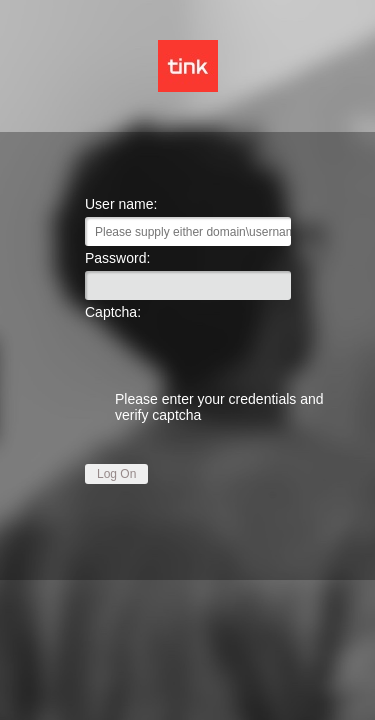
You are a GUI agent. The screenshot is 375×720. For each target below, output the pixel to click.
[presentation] (188, 351)
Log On (116, 474)
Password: (117, 258)
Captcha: (113, 312)
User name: (121, 204)
